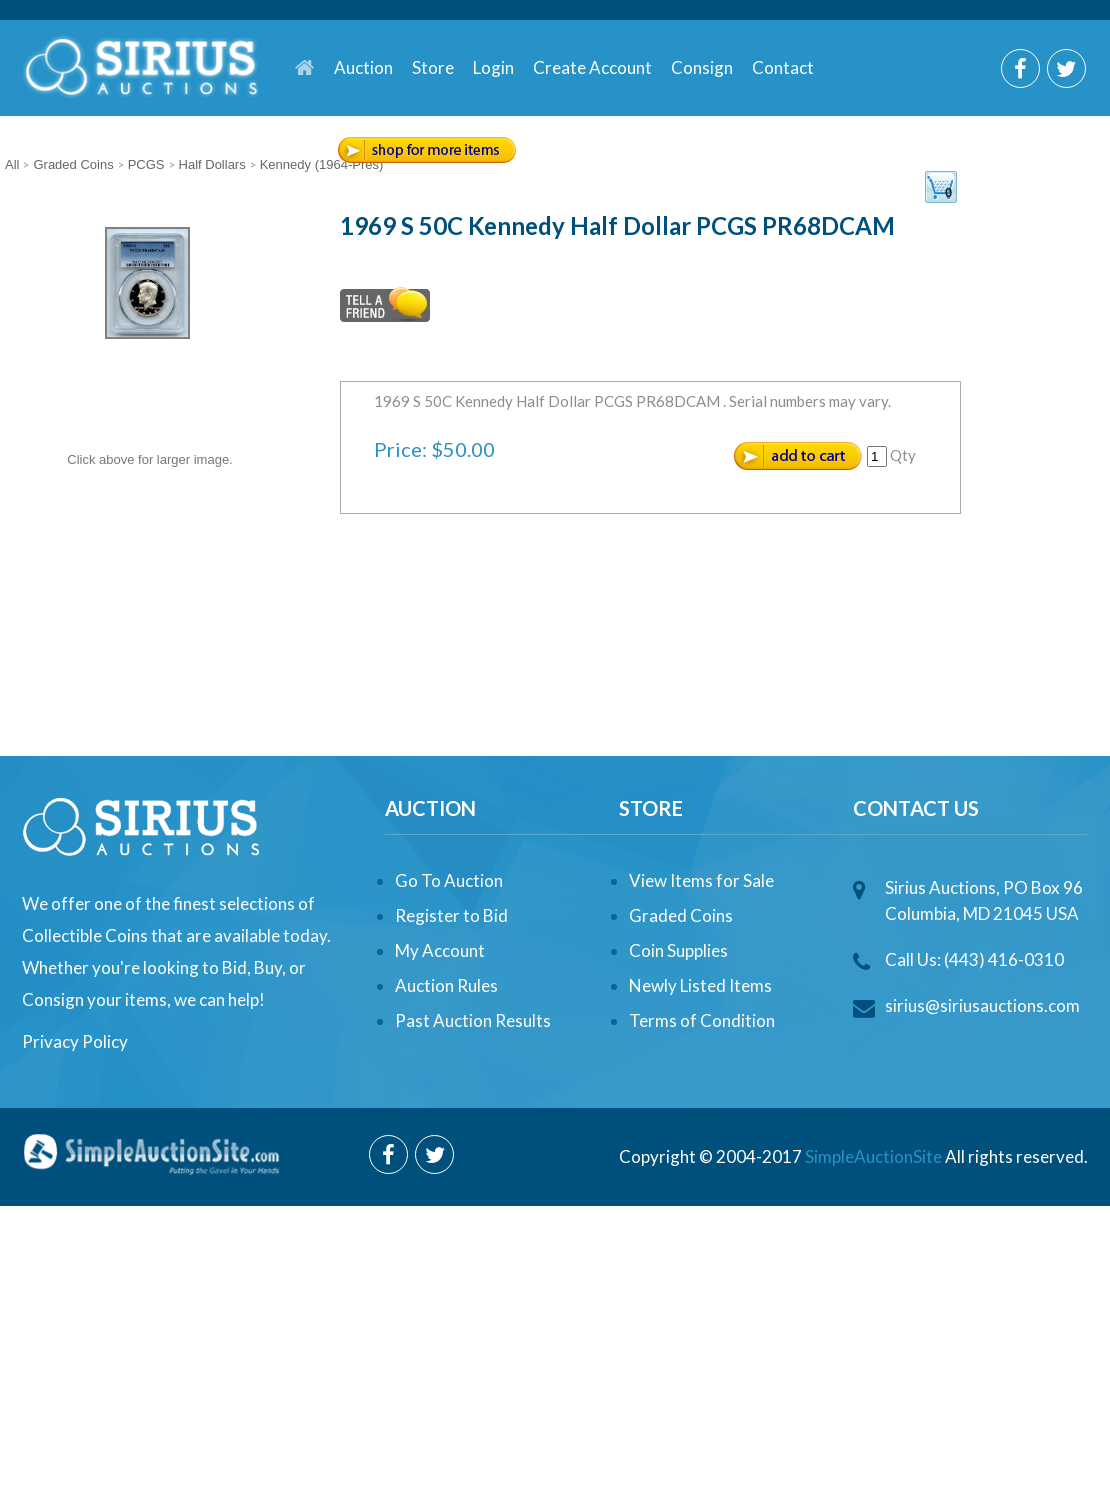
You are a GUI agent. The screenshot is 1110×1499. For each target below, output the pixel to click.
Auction (363, 67)
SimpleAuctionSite (873, 1156)
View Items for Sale (701, 880)
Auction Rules (446, 985)
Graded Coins (681, 915)
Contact (783, 67)
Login (493, 67)
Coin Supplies (678, 950)
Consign (702, 67)
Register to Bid (451, 915)
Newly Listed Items (700, 985)
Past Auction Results (473, 1020)
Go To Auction (449, 880)
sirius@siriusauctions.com (982, 1005)
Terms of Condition (702, 1020)
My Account (440, 950)
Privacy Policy (75, 1041)
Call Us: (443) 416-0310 (974, 959)
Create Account (592, 67)
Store (433, 67)
